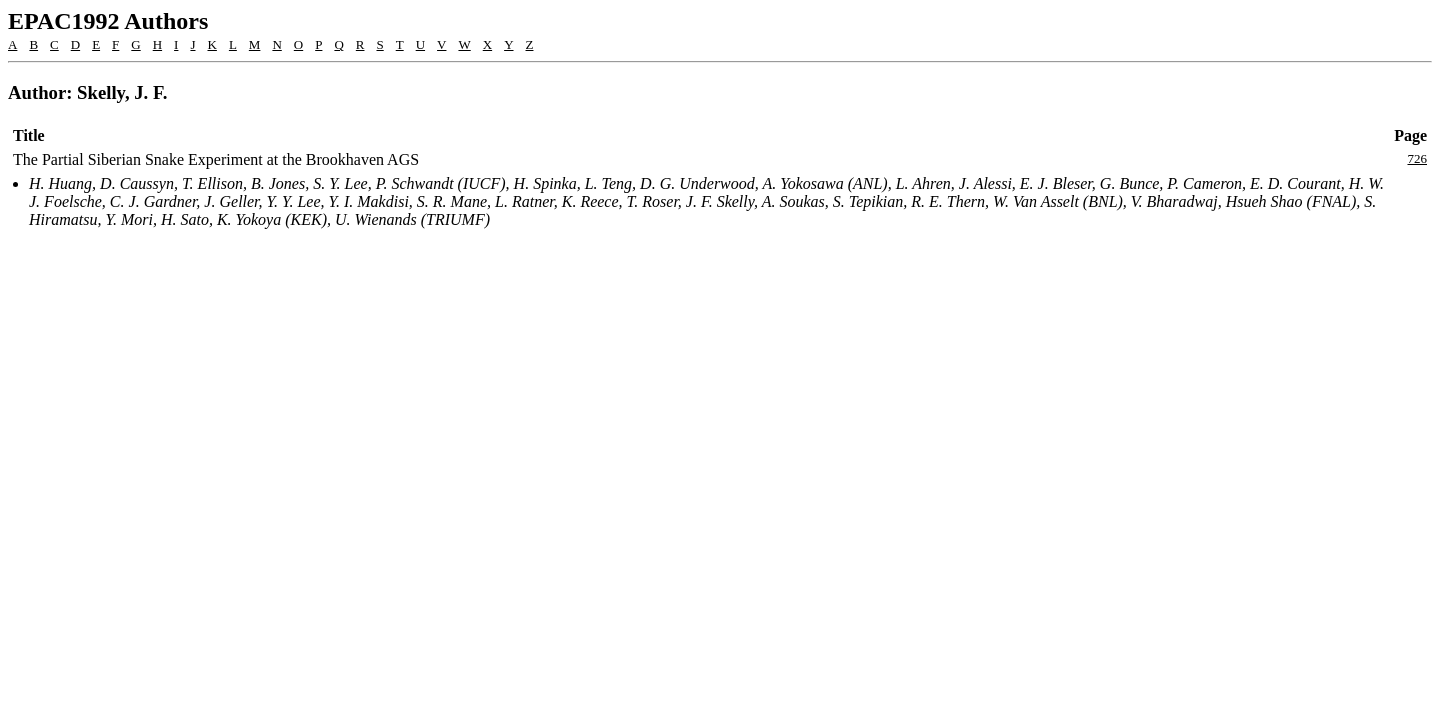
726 (1418, 158)
